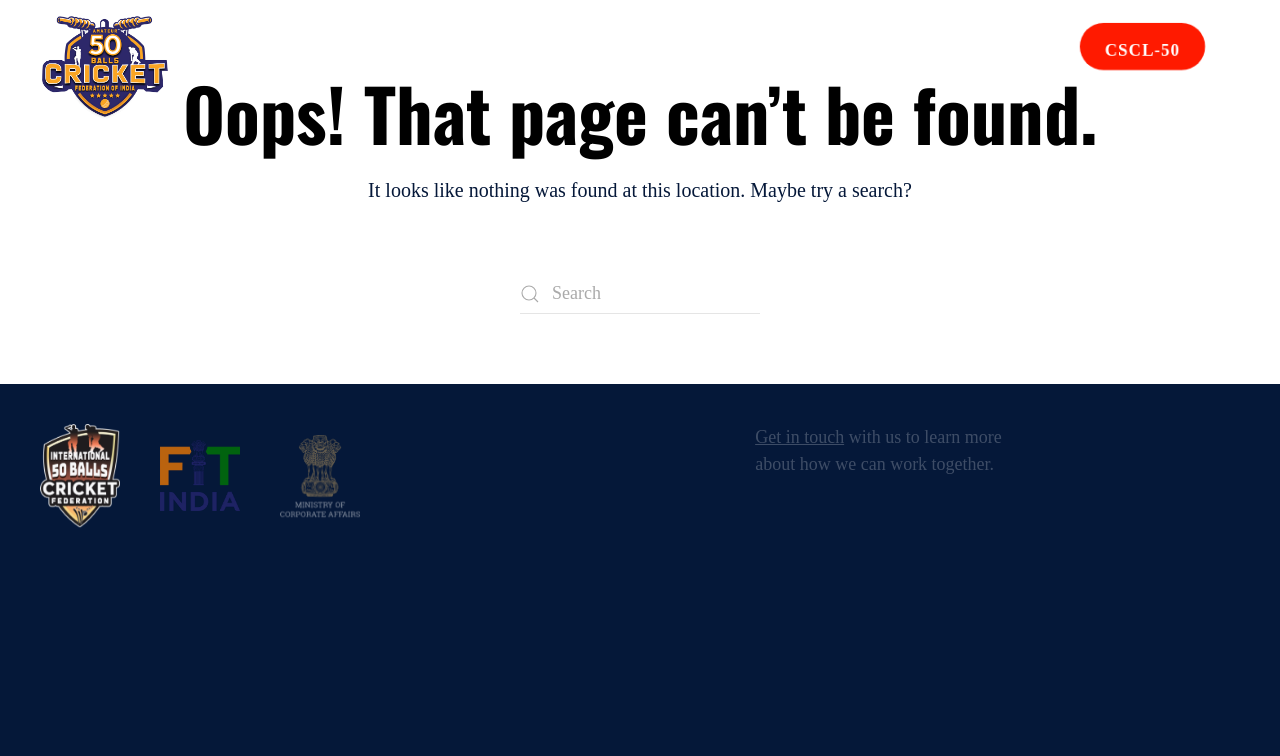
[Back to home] (105, 67)
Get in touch (799, 437)
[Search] (640, 294)
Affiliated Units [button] (561, 66)
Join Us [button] (978, 66)
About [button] (306, 66)
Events (406, 66)
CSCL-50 (1142, 51)
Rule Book (735, 66)
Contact (866, 66)
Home (215, 66)
